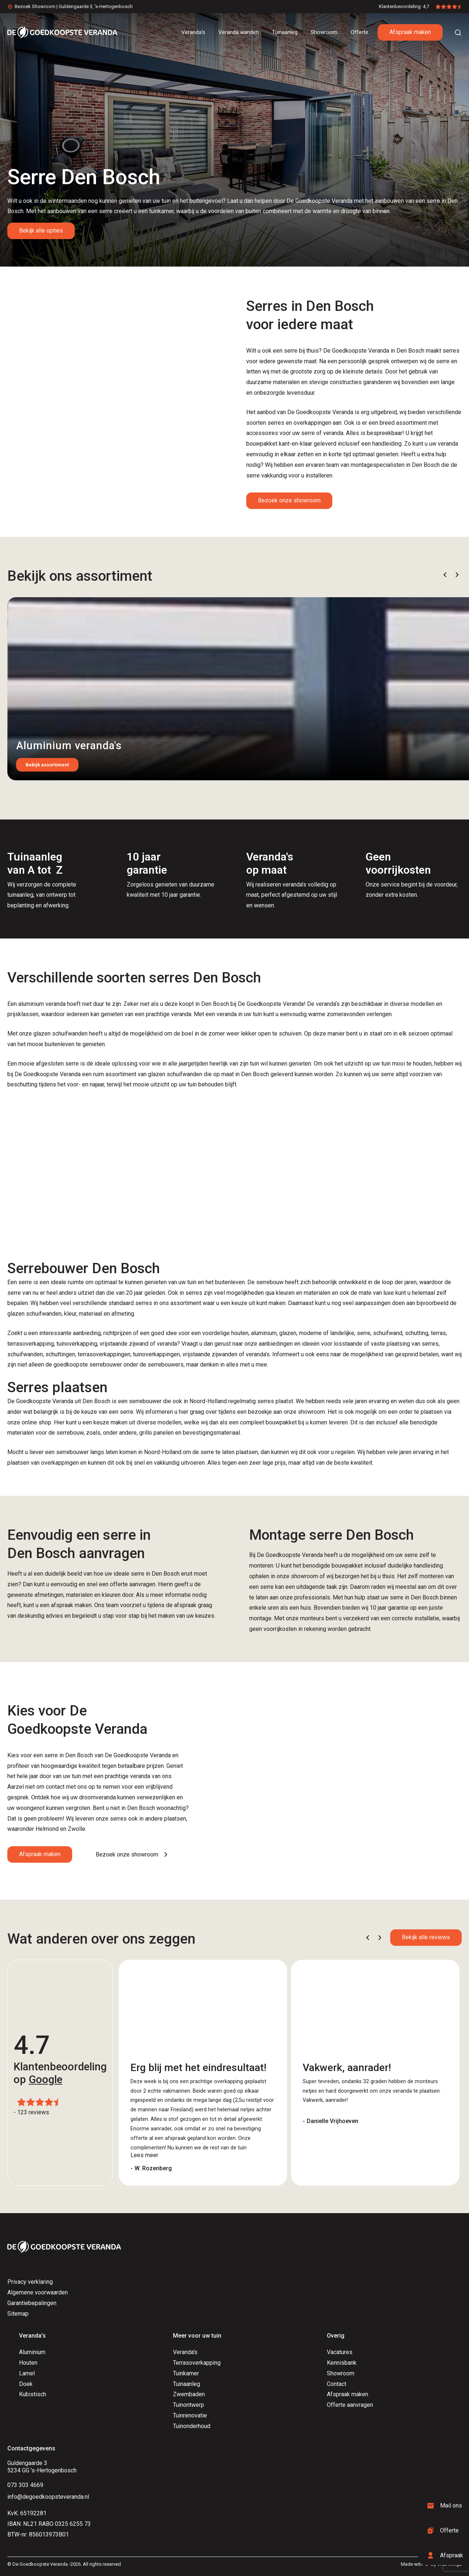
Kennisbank (342, 2362)
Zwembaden (189, 2394)
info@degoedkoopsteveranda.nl (48, 2496)
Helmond (47, 1828)
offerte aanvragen (132, 1584)
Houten (28, 2362)
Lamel (27, 2373)
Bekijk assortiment (47, 764)
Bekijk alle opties (41, 230)
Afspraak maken (410, 32)
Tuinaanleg (186, 2383)
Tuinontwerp (188, 2404)
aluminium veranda (42, 1003)
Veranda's (185, 2352)
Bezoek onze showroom (289, 500)
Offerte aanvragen (350, 2404)
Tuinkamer (186, 2373)
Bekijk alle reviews (426, 1937)
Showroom (340, 2373)
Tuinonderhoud (191, 2426)
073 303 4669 (25, 2485)
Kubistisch (32, 2394)
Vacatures (339, 2352)
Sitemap (18, 2313)
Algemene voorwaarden (37, 2292)
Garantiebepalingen (31, 2303)
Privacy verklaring (30, 2281)
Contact (336, 2383)
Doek (26, 2383)
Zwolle (76, 1828)
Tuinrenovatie (190, 2415)
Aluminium (32, 2352)
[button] (445, 574)
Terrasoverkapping (197, 2362)
